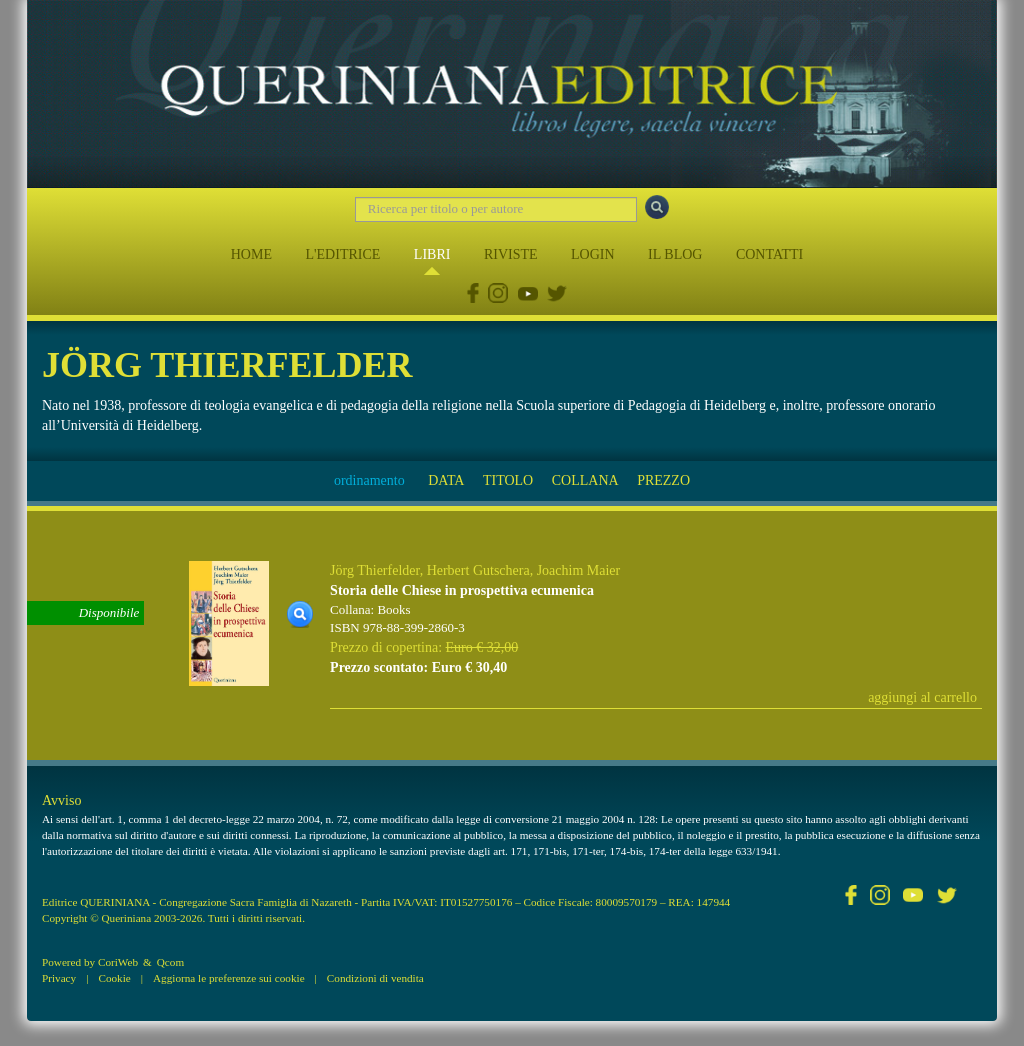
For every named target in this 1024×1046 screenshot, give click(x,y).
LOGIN (593, 254)
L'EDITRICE (342, 254)
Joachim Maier (579, 570)
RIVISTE (511, 254)
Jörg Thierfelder (375, 570)
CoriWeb (118, 962)
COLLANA (585, 480)
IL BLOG (675, 254)
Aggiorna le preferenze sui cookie (229, 978)
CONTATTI (769, 254)
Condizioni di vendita (375, 978)
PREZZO (663, 480)
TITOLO (508, 480)
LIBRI (432, 254)
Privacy (59, 978)
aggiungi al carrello (922, 697)
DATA (446, 480)
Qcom (170, 962)
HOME (251, 254)
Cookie (114, 978)
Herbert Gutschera (478, 570)
